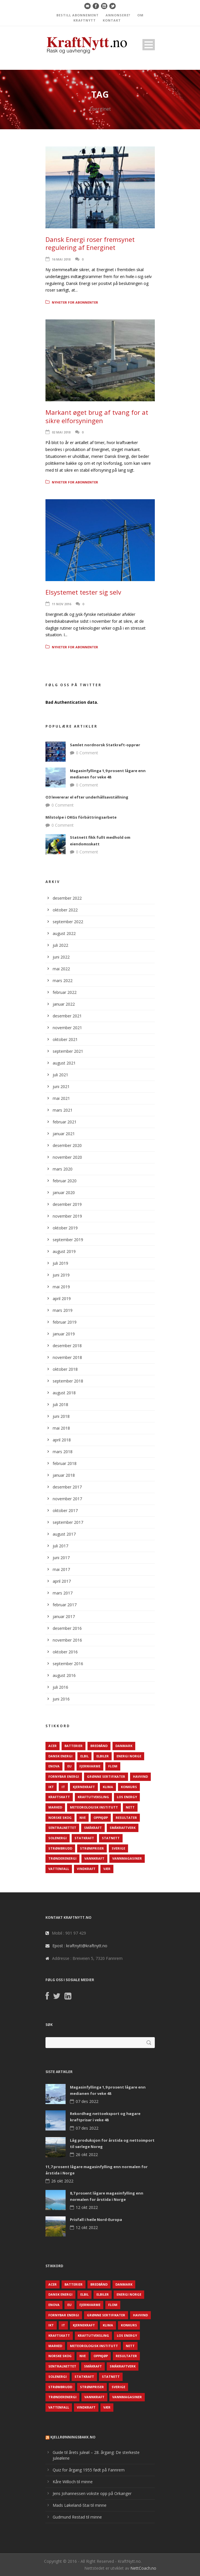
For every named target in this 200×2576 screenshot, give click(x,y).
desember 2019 (67, 1204)
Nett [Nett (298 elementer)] (130, 1807)
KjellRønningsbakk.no (73, 2437)
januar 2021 (64, 1133)
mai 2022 (61, 968)
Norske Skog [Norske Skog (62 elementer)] (60, 1817)
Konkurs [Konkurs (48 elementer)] (129, 1787)
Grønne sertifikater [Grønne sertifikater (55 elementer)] (106, 1776)
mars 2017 (63, 1593)
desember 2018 (67, 1345)
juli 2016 (60, 1687)
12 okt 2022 (87, 2207)
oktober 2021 (65, 1039)
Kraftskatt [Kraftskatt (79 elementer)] (59, 1797)
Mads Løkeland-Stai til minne (79, 2505)
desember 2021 (67, 1016)
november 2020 (67, 1157)
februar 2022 (65, 992)
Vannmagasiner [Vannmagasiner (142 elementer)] (127, 1858)
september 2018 (68, 1381)
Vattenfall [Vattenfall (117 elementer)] (58, 1869)
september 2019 (68, 1239)
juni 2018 (61, 1416)
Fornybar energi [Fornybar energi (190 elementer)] (63, 1776)
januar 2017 (64, 1616)
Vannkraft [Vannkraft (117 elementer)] (94, 1858)
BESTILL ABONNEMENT (77, 15)
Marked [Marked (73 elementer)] (55, 1807)
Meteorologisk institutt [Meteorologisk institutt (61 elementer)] (94, 1807)
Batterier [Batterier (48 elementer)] (73, 1746)
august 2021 (64, 1063)
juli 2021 (60, 1074)
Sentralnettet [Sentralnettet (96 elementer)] (62, 1827)
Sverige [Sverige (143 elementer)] (118, 1848)
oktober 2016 (65, 1652)
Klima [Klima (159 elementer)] (108, 1787)
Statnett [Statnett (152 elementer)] (111, 1838)
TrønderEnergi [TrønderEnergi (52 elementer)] (62, 1858)
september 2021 (68, 1051)
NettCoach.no (143, 2568)
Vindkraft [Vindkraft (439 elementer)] (86, 1869)
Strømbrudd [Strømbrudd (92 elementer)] (60, 1848)
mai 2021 (61, 1098)
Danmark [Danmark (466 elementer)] (123, 1746)
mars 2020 (63, 1169)
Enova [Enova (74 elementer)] (54, 1766)
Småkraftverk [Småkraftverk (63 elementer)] (123, 1827)
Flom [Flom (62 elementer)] (112, 1766)
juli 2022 (60, 945)
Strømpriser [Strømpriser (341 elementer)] (92, 1848)
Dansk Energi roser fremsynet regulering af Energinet (90, 243)
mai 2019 (61, 1286)
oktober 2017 (65, 1510)
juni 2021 (61, 1086)
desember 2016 (67, 1628)
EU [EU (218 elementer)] (69, 1766)
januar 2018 (64, 1475)
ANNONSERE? (118, 15)
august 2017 (64, 1534)
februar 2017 (65, 1604)
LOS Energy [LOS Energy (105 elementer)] (127, 1797)
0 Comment (87, 752)
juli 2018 (60, 1404)
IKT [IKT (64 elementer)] (51, 1787)
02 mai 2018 (61, 432)
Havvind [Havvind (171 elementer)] (140, 1776)
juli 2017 (60, 1546)
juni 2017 (61, 1557)
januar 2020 (64, 1192)
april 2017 (62, 1581)
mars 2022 (63, 980)
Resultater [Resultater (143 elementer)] (126, 1817)
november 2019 (67, 1216)
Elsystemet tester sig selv (83, 592)
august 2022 (64, 933)
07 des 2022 (87, 2101)
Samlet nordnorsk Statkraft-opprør (105, 744)
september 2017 (68, 1522)
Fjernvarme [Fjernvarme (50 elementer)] (89, 1766)
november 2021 (67, 1027)
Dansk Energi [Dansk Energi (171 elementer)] (60, 1756)
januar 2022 (64, 1004)
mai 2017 (61, 1569)
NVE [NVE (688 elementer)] (82, 1817)
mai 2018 (61, 1428)
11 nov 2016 (61, 604)
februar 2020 (65, 1180)
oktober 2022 (65, 910)
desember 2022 (67, 898)
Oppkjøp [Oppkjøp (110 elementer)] (101, 1817)
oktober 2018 (65, 1369)
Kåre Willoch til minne (73, 2481)
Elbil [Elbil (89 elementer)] (84, 1756)
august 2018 (64, 1392)
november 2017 (67, 1498)
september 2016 (68, 1663)
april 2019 (62, 1298)
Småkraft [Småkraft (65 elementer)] (93, 1827)
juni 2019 (61, 1275)
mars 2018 (63, 1451)
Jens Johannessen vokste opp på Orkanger (92, 2493)
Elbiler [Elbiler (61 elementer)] (102, 1756)
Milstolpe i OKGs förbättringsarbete (81, 817)
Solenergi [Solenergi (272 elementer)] (57, 1838)
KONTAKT (112, 20)
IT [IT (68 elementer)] (63, 1787)
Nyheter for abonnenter (75, 302)
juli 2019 (60, 1263)
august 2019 (64, 1251)
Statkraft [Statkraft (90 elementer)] (84, 1838)
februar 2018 (65, 1463)
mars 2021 (63, 1110)
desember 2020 (67, 1145)
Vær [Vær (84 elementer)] (107, 1869)
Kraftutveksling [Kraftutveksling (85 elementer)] (93, 1797)
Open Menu (148, 44)
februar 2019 (65, 1322)
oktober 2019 (65, 1228)
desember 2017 (67, 1487)
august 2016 (64, 1675)
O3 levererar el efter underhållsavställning (86, 797)
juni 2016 (61, 1699)
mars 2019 (63, 1310)
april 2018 (62, 1440)
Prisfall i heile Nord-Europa (96, 2219)
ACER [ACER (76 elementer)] (52, 1746)
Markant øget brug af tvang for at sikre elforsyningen (96, 416)
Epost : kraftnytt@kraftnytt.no (79, 1945)
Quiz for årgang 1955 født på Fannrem (89, 2470)
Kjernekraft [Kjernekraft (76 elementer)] (84, 1787)
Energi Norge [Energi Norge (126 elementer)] (129, 1756)
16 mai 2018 (61, 259)
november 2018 (67, 1357)
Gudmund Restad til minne (77, 2517)
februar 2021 (65, 1122)
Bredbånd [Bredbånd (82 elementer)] (99, 1746)
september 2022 (68, 921)
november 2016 (67, 1640)
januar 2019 (64, 1334)
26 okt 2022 (87, 2154)
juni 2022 (61, 957)
